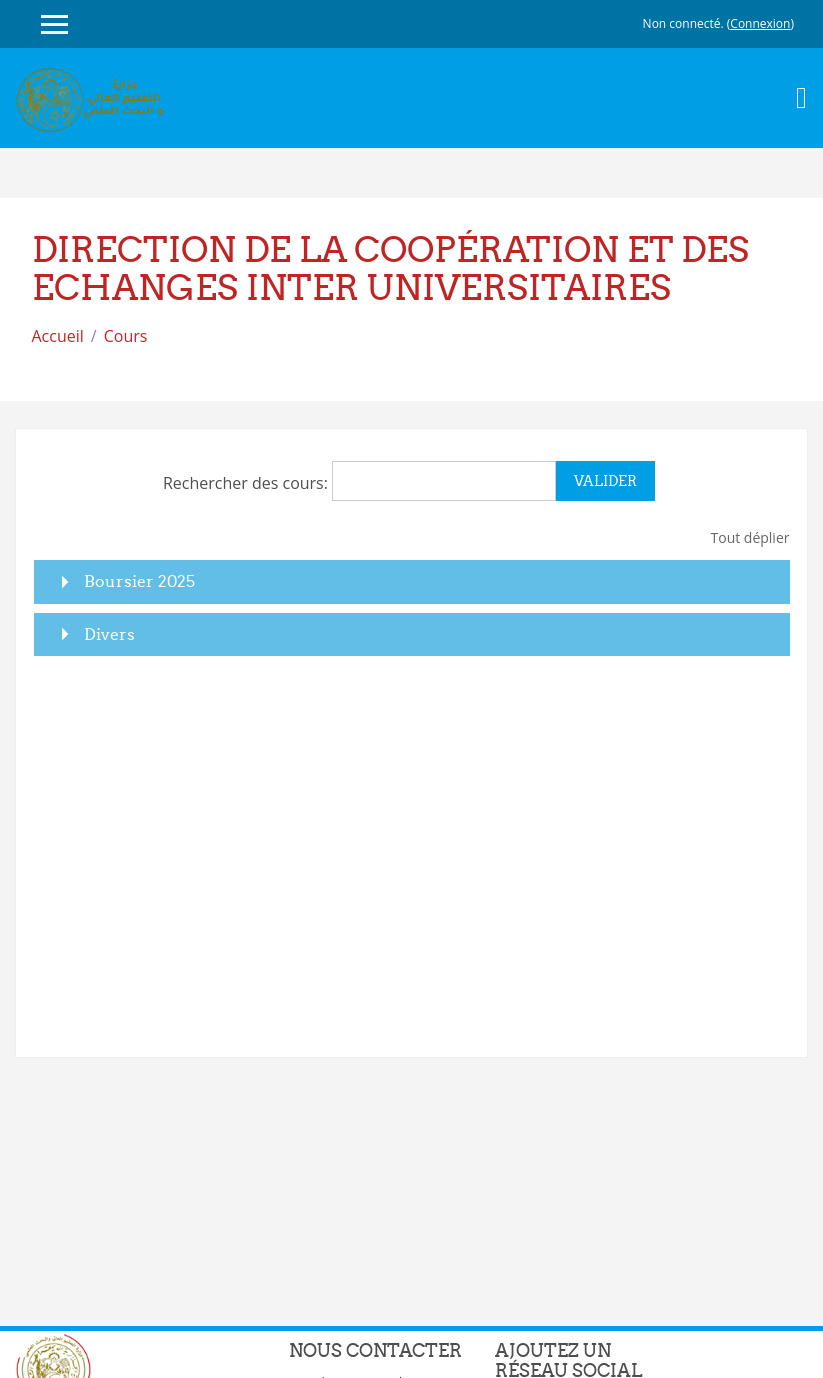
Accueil (58, 336)
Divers (109, 634)
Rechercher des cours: (247, 483)
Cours (126, 336)
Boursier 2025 (139, 581)
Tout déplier (750, 537)
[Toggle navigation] (801, 98)
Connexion (760, 23)
